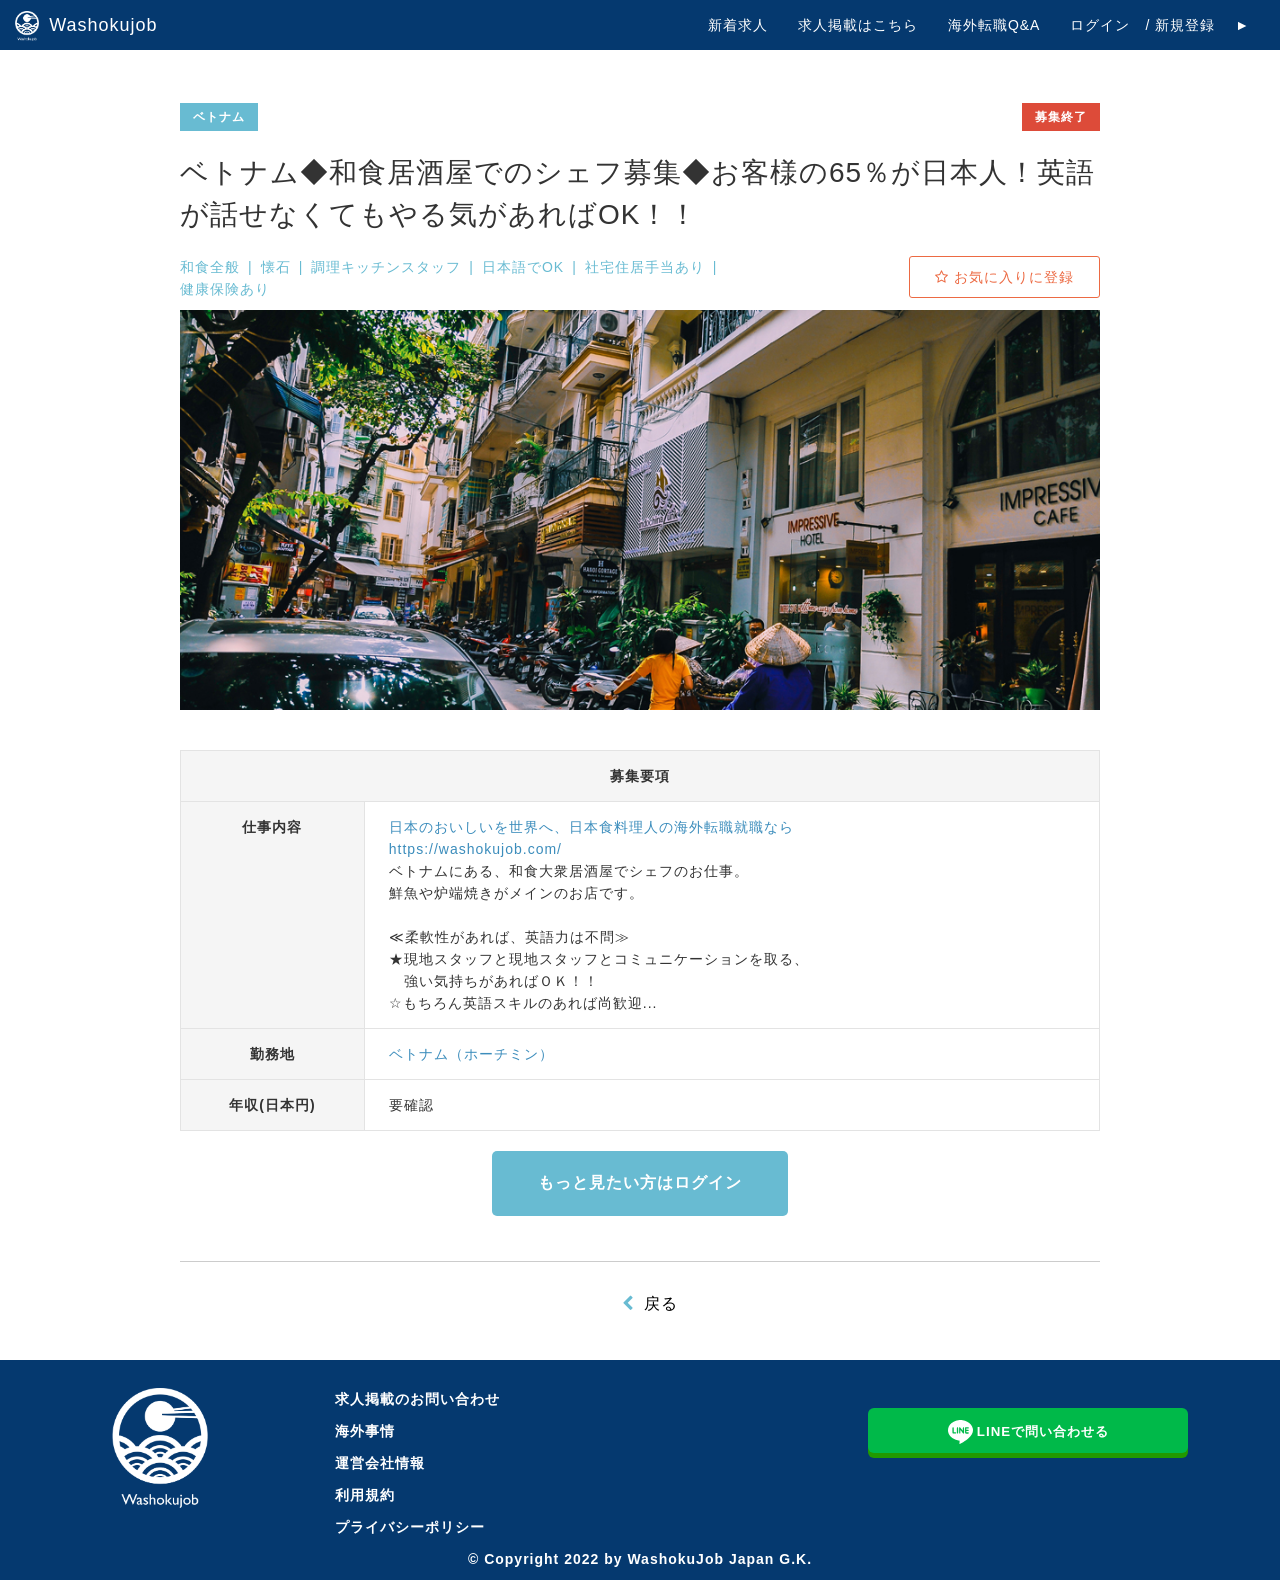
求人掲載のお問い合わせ (417, 1399)
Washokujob (86, 26)
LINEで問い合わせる (1029, 1429)
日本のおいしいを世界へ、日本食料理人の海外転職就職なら (591, 827)
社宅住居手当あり (645, 267)
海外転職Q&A (994, 25)
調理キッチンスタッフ (386, 267)
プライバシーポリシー (410, 1527)
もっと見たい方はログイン (640, 1182)
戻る (661, 1303)
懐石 (276, 267)
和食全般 (210, 267)
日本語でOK (523, 267)
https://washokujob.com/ (475, 849)
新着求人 (738, 25)
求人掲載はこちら (858, 25)
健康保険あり (225, 289)
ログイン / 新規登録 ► (1160, 25)
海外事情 (365, 1431)
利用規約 (365, 1495)
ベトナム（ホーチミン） (471, 1054)
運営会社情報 (380, 1463)
